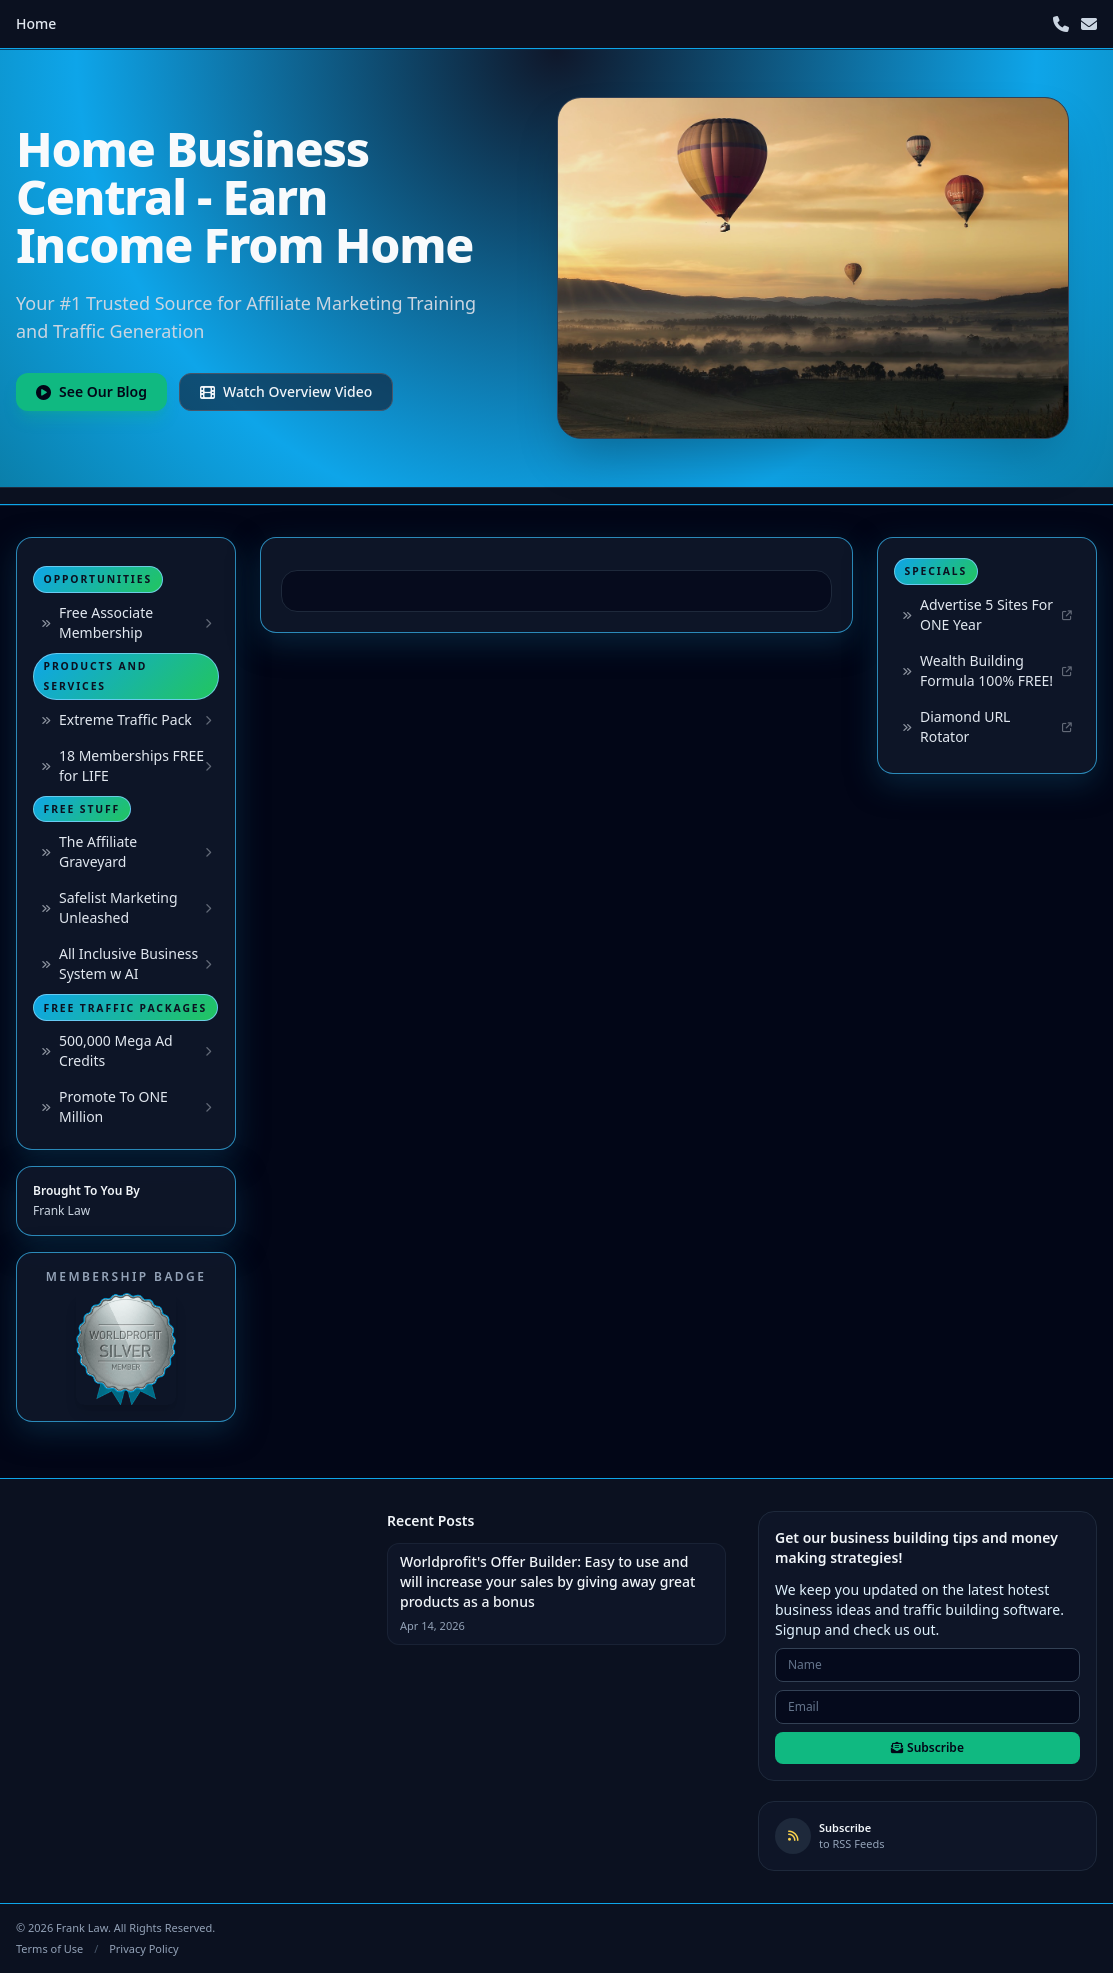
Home (36, 23)
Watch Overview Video (286, 391)
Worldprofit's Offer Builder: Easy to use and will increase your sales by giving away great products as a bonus (547, 1581)
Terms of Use (49, 1948)
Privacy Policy (143, 1948)
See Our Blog (91, 391)
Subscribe (927, 1747)
